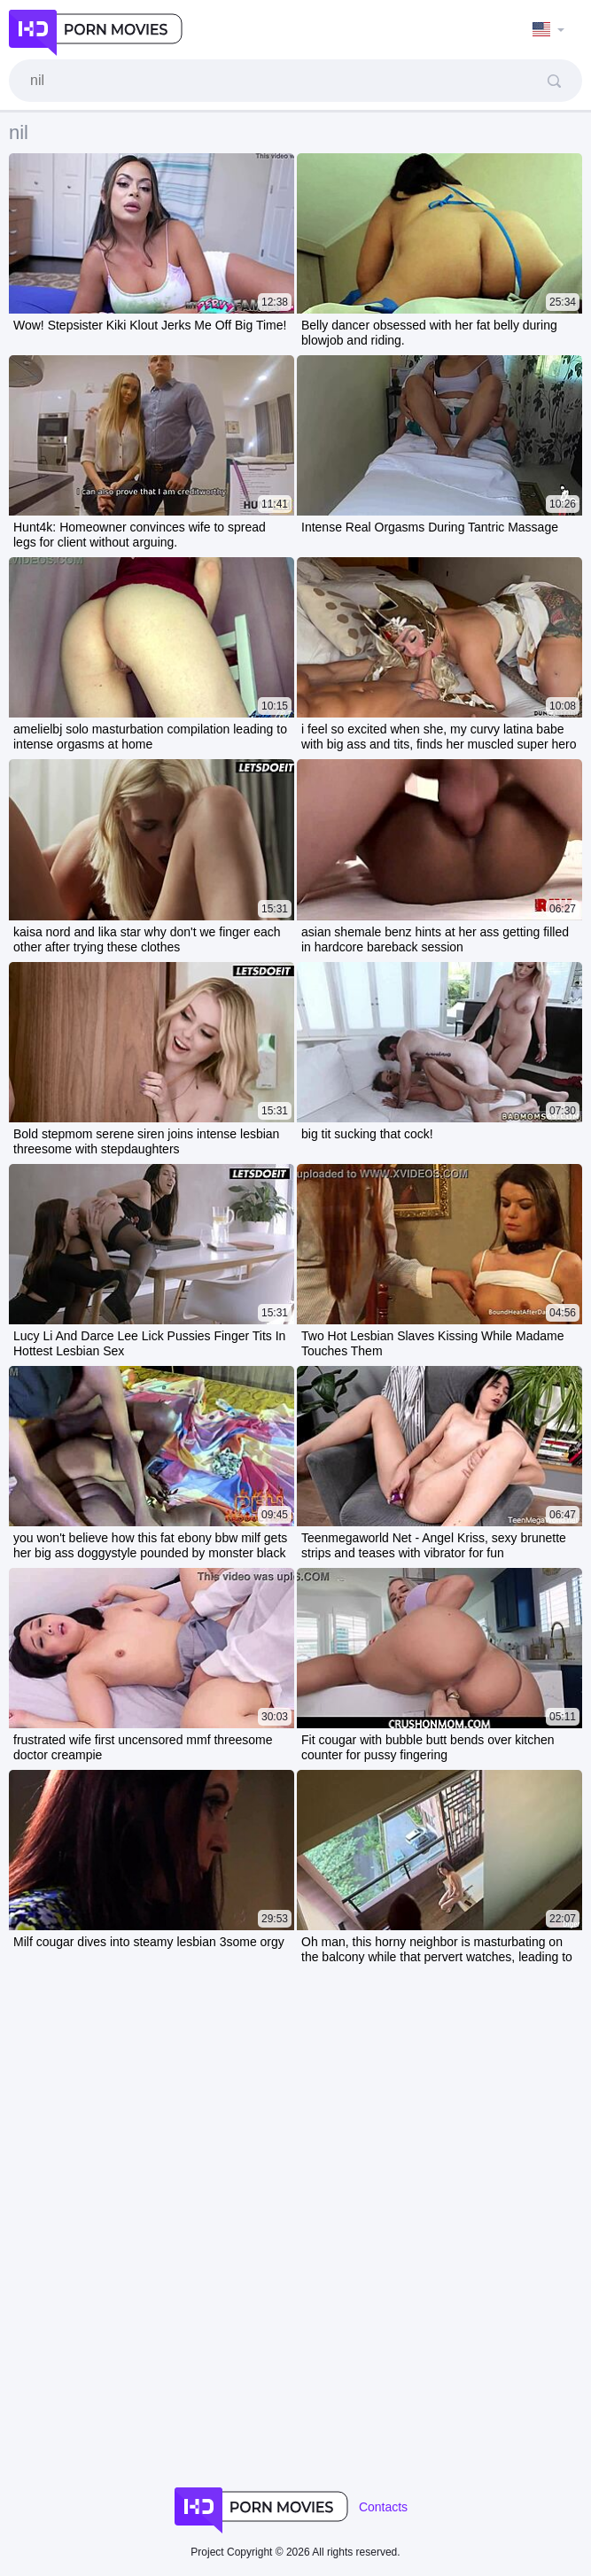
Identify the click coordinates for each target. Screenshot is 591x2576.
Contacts (383, 2507)
